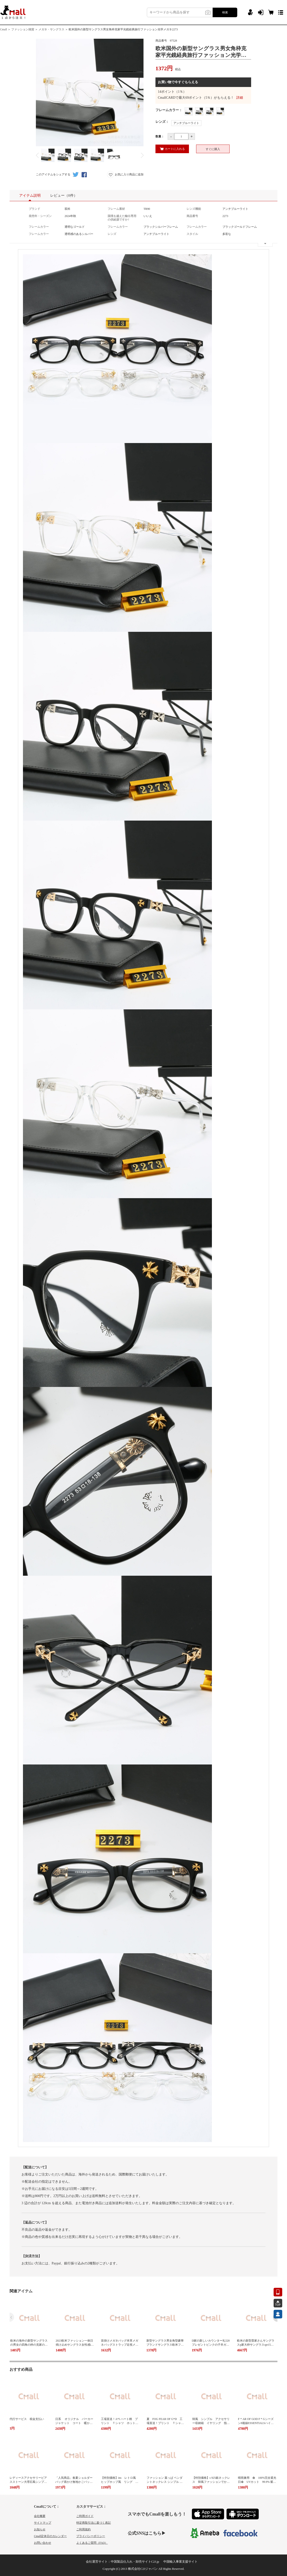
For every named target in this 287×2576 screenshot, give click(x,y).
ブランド (34, 209)
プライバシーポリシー (90, 2536)
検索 (225, 12)
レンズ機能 (194, 209)
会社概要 (39, 2516)
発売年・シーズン (40, 216)
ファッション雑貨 (22, 29)
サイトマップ (42, 2522)
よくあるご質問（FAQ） (92, 2542)
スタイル (192, 234)
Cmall (3, 29)
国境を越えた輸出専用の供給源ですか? (122, 217)
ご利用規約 (83, 2529)
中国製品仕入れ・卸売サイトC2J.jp (135, 2561)
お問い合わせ (42, 2542)
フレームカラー (39, 226)
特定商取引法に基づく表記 (93, 2522)
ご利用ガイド (85, 2516)
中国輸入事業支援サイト (180, 2561)
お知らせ (39, 2529)
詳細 (239, 97)
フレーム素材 (116, 209)
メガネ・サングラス (51, 29)
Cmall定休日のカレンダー (50, 2536)
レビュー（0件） (63, 195)
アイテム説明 (30, 197)
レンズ (112, 234)
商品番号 (192, 216)
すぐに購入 (213, 149)
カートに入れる (172, 149)
